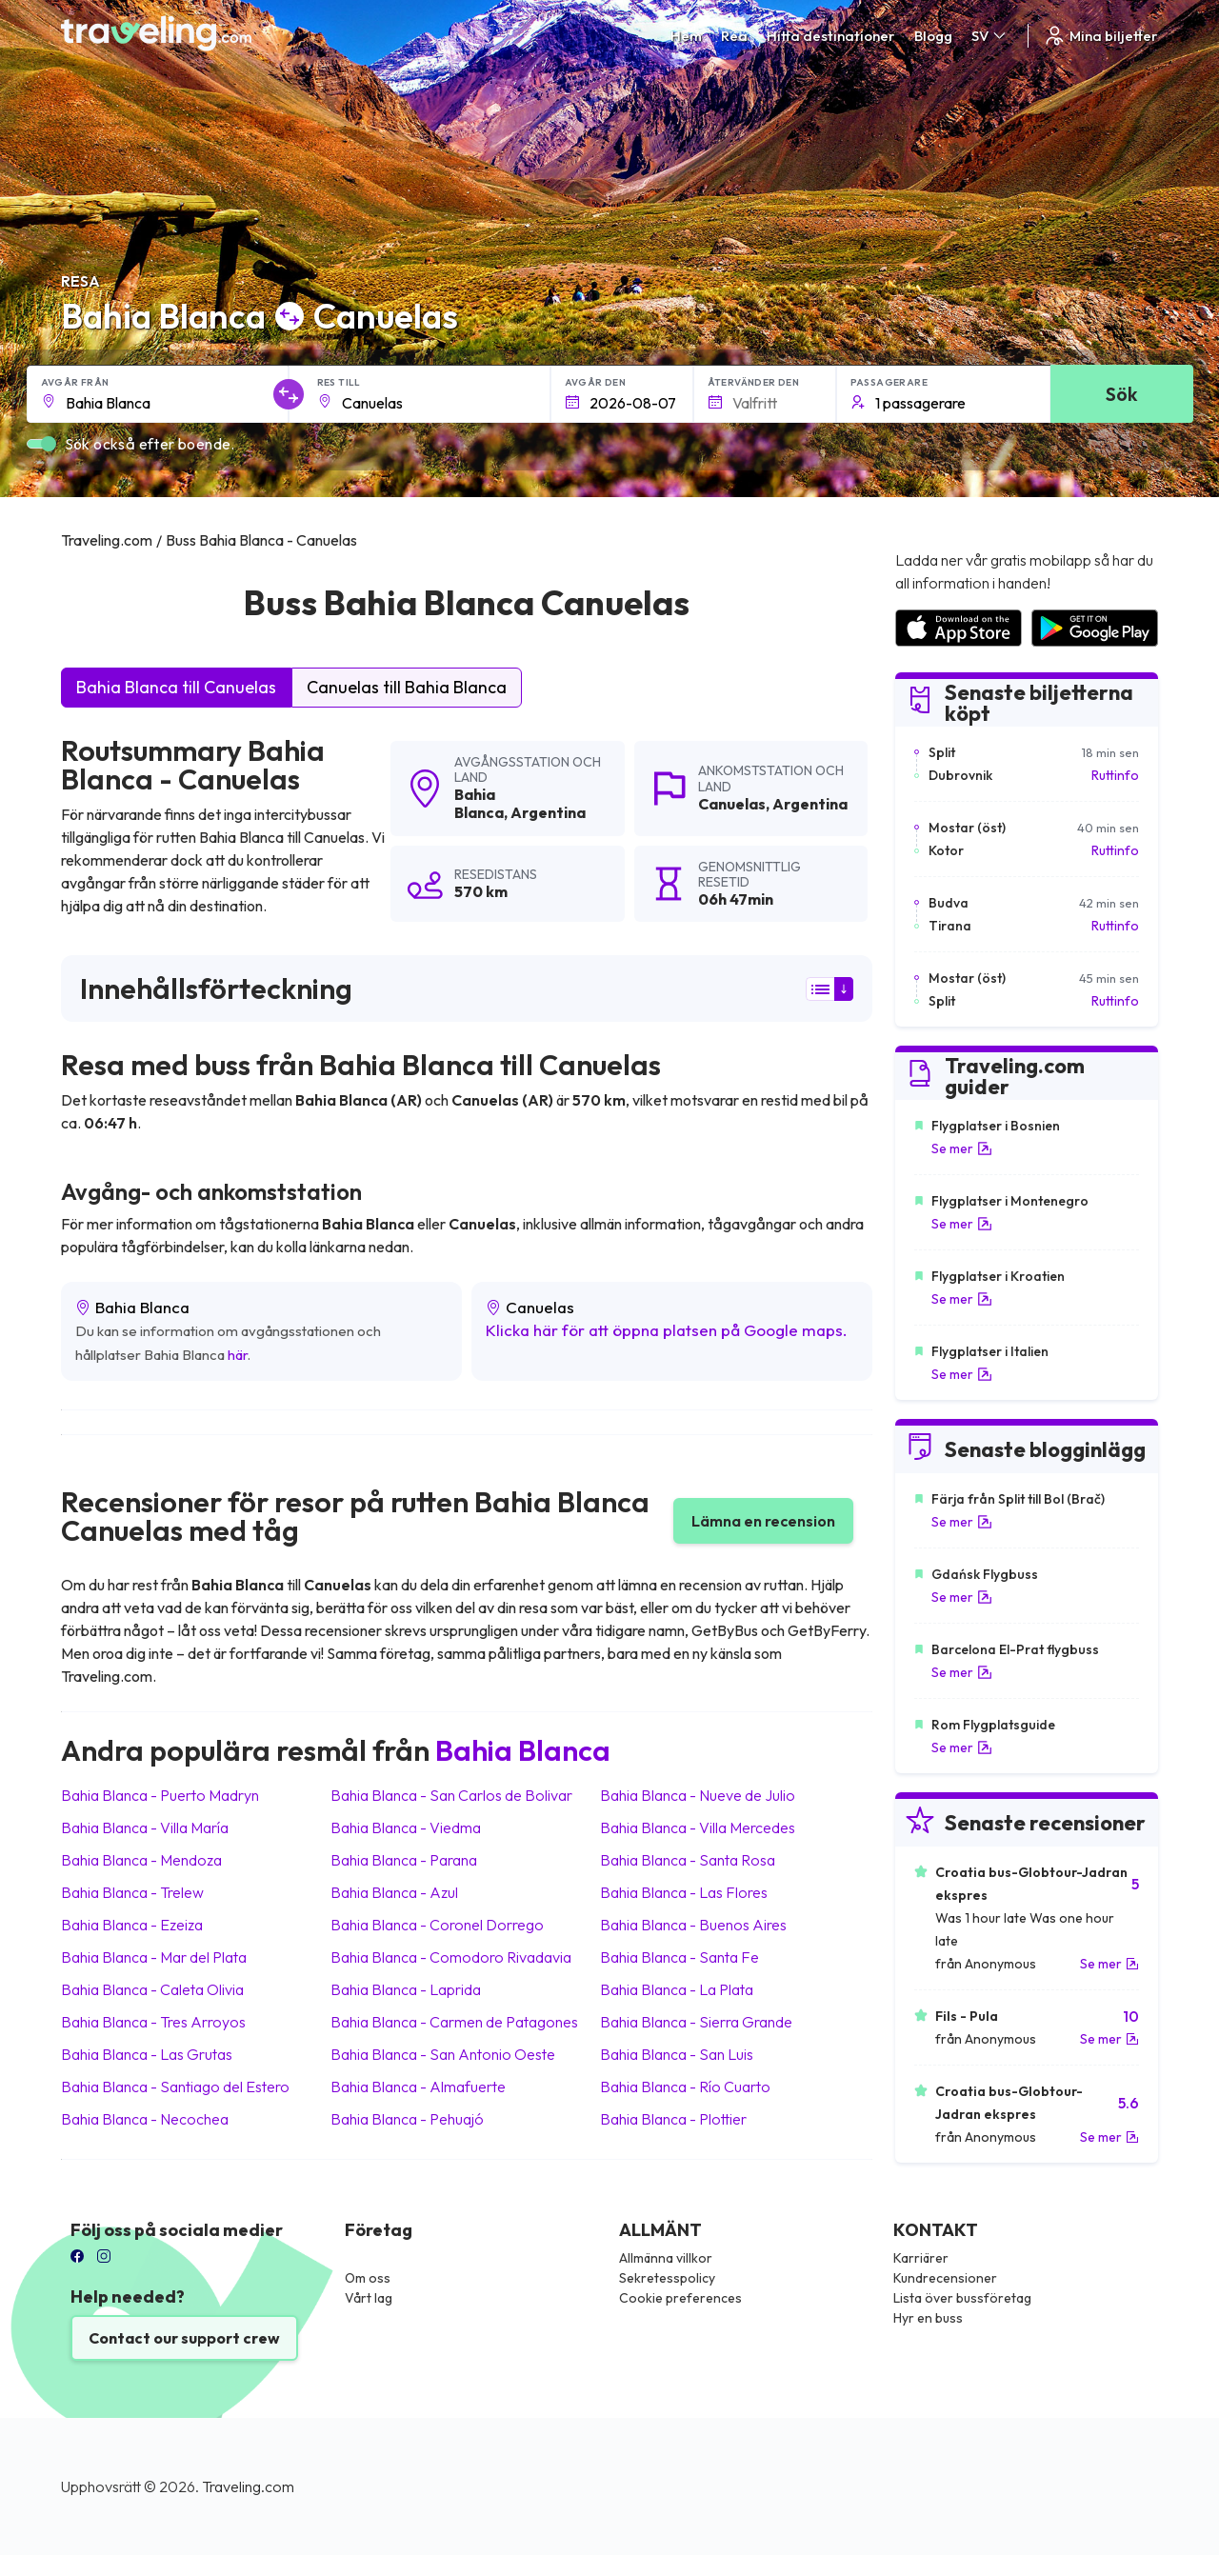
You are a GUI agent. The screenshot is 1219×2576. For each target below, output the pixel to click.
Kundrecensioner (945, 2277)
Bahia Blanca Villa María (145, 1827)
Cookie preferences (680, 2297)
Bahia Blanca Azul (394, 1892)
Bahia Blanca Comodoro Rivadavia (450, 1957)
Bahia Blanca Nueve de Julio (697, 1795)
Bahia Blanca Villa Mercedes (697, 1827)
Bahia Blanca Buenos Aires (693, 1924)
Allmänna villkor (665, 2257)
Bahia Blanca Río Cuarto (685, 2086)
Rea (734, 36)
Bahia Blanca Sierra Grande (696, 2021)
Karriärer (921, 2257)
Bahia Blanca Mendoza (141, 1859)
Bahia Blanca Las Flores (684, 1892)
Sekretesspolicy (667, 2277)
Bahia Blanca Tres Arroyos (153, 2021)
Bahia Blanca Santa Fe (679, 1957)
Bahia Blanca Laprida (405, 1989)
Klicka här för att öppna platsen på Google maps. (667, 1330)
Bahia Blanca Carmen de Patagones (454, 2021)
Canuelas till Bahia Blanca (407, 687)
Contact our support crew (184, 2337)
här (238, 1355)
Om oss (367, 2277)
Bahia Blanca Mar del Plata (154, 1957)
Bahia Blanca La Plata (676, 1989)
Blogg (933, 36)
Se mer (961, 1148)
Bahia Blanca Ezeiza (132, 1924)
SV (990, 36)
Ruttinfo (1115, 775)
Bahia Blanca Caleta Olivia (152, 1989)
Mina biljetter (1100, 36)
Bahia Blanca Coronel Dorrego (437, 1924)
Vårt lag (368, 2297)
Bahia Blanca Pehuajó (407, 2118)
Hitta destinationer (831, 36)
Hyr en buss (928, 2317)
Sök (1121, 394)
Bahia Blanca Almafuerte (418, 2086)
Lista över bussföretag (962, 2297)
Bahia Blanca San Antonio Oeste (442, 2054)
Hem (686, 36)
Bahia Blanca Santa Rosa (687, 1859)
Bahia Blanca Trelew (132, 1892)
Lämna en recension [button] (763, 1520)
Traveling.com (248, 2486)
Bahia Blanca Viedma (405, 1827)
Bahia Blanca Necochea (145, 2118)
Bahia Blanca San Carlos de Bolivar (451, 1795)
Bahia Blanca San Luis (676, 2054)
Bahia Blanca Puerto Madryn (160, 1795)
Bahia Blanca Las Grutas (146, 2054)
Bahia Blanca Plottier (673, 2118)
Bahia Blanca (479, 803)
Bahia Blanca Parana (403, 1859)
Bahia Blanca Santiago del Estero (175, 2086)
